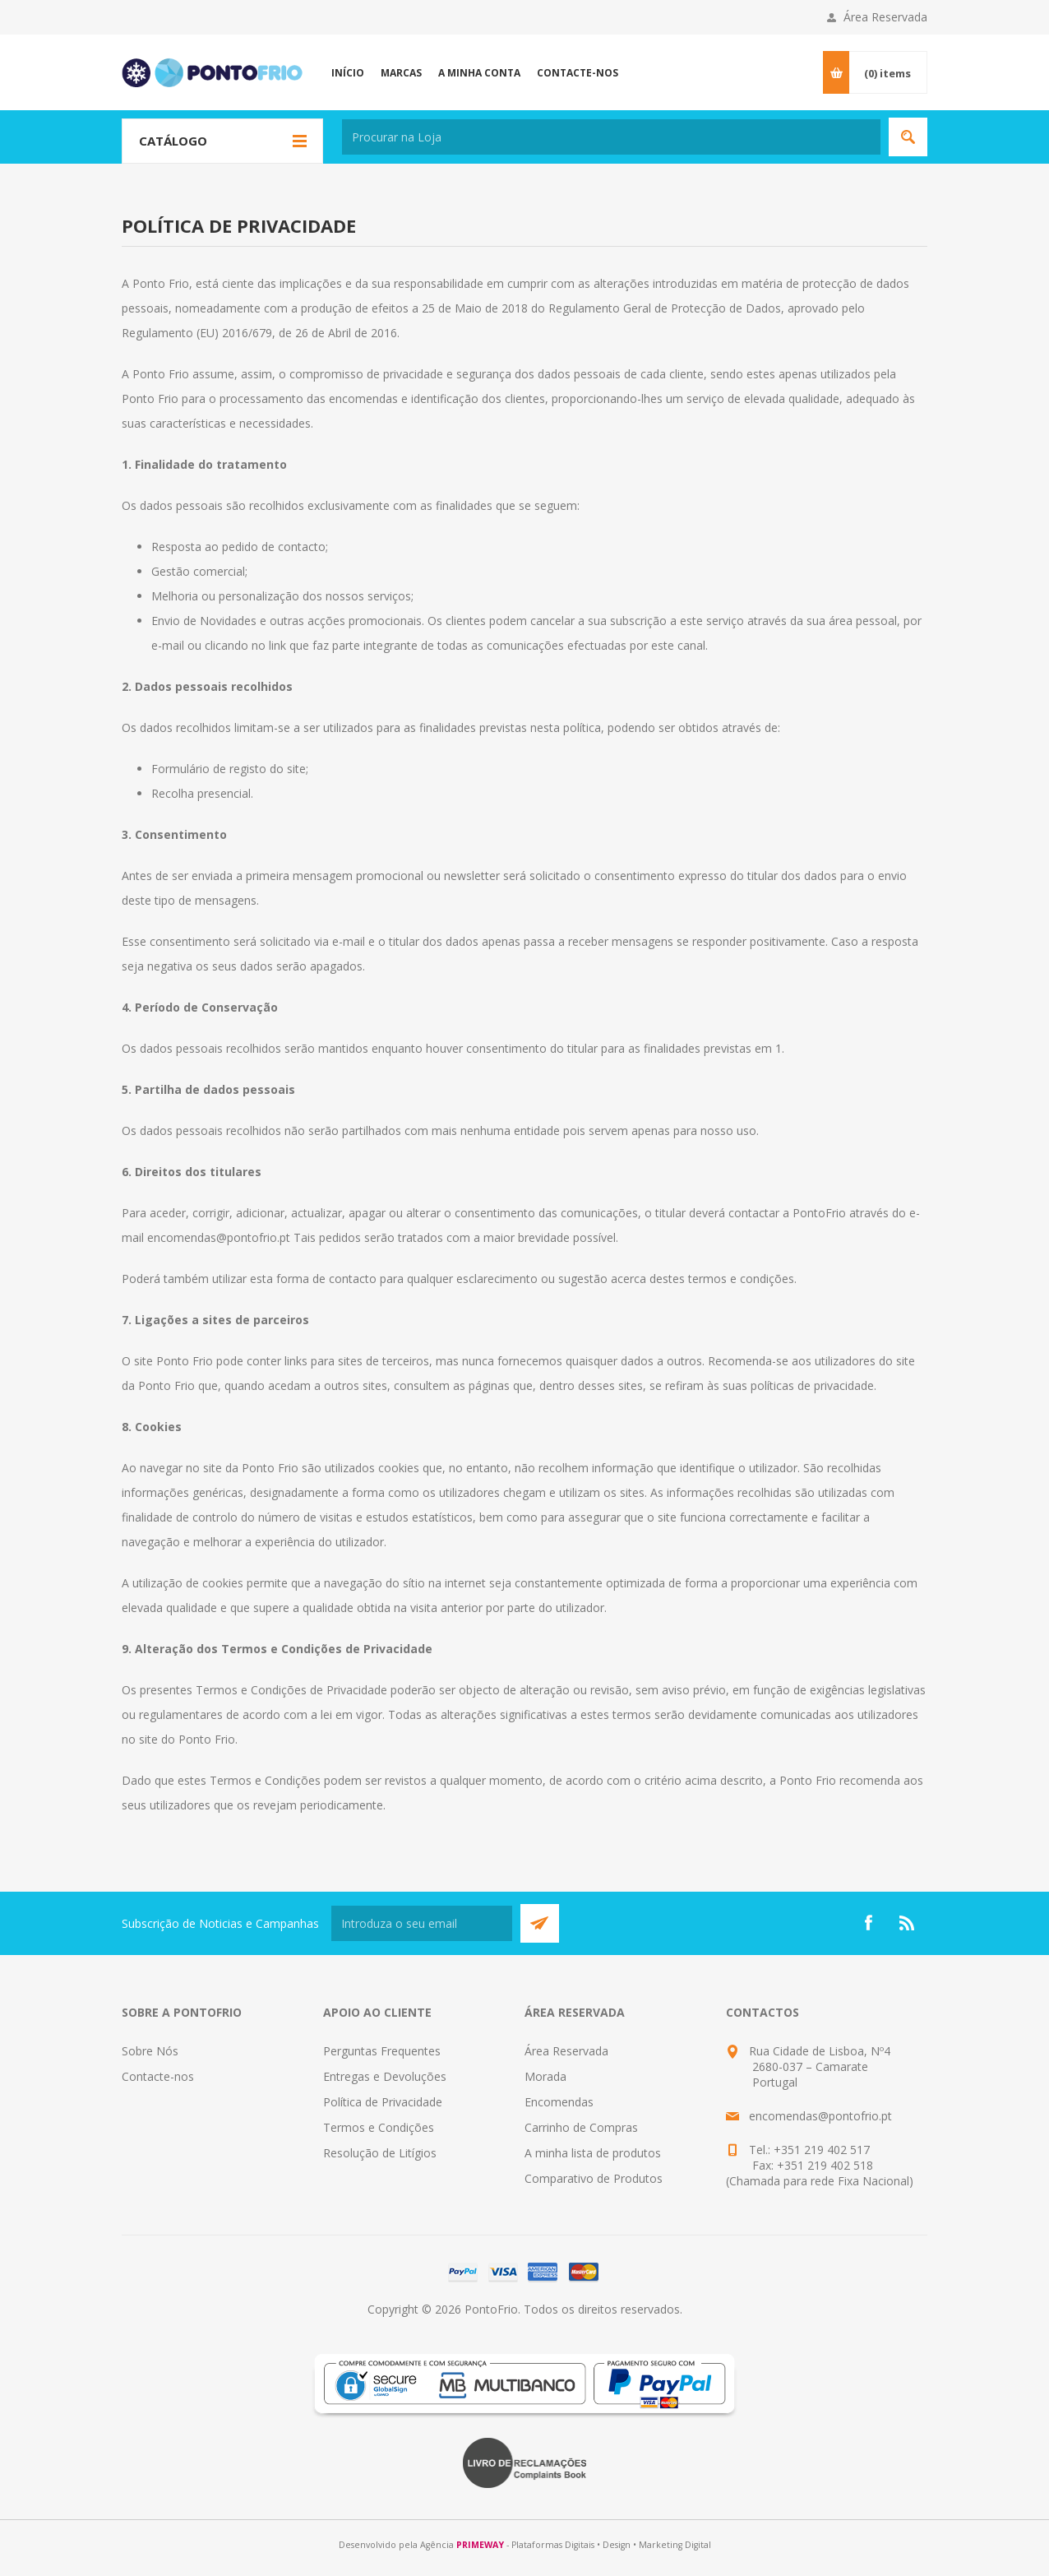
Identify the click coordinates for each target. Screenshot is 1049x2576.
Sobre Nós (150, 2051)
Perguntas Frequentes (382, 2051)
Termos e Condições (378, 2127)
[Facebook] (868, 1923)
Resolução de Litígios (380, 2153)
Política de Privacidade (382, 2102)
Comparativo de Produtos (593, 2178)
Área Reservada (885, 17)
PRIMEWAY (480, 2545)
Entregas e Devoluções (384, 2076)
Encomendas (559, 2102)
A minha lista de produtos (592, 2153)
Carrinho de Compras (581, 2127)
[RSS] (907, 1923)
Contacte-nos (158, 2076)
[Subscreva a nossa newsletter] (421, 1923)
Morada (545, 2076)
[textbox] (611, 137)
